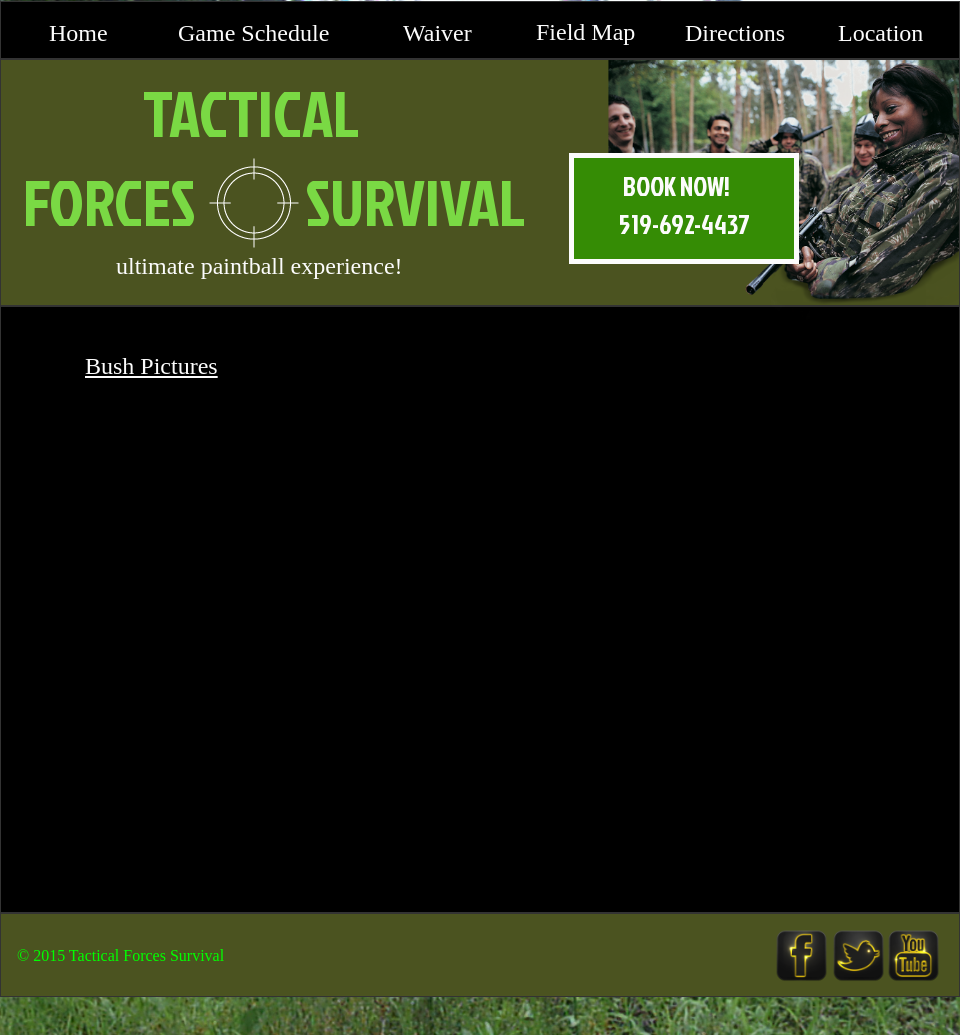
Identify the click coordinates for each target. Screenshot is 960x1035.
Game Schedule (253, 33)
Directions (735, 33)
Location (880, 33)
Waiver (437, 33)
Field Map (585, 32)
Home (78, 33)
